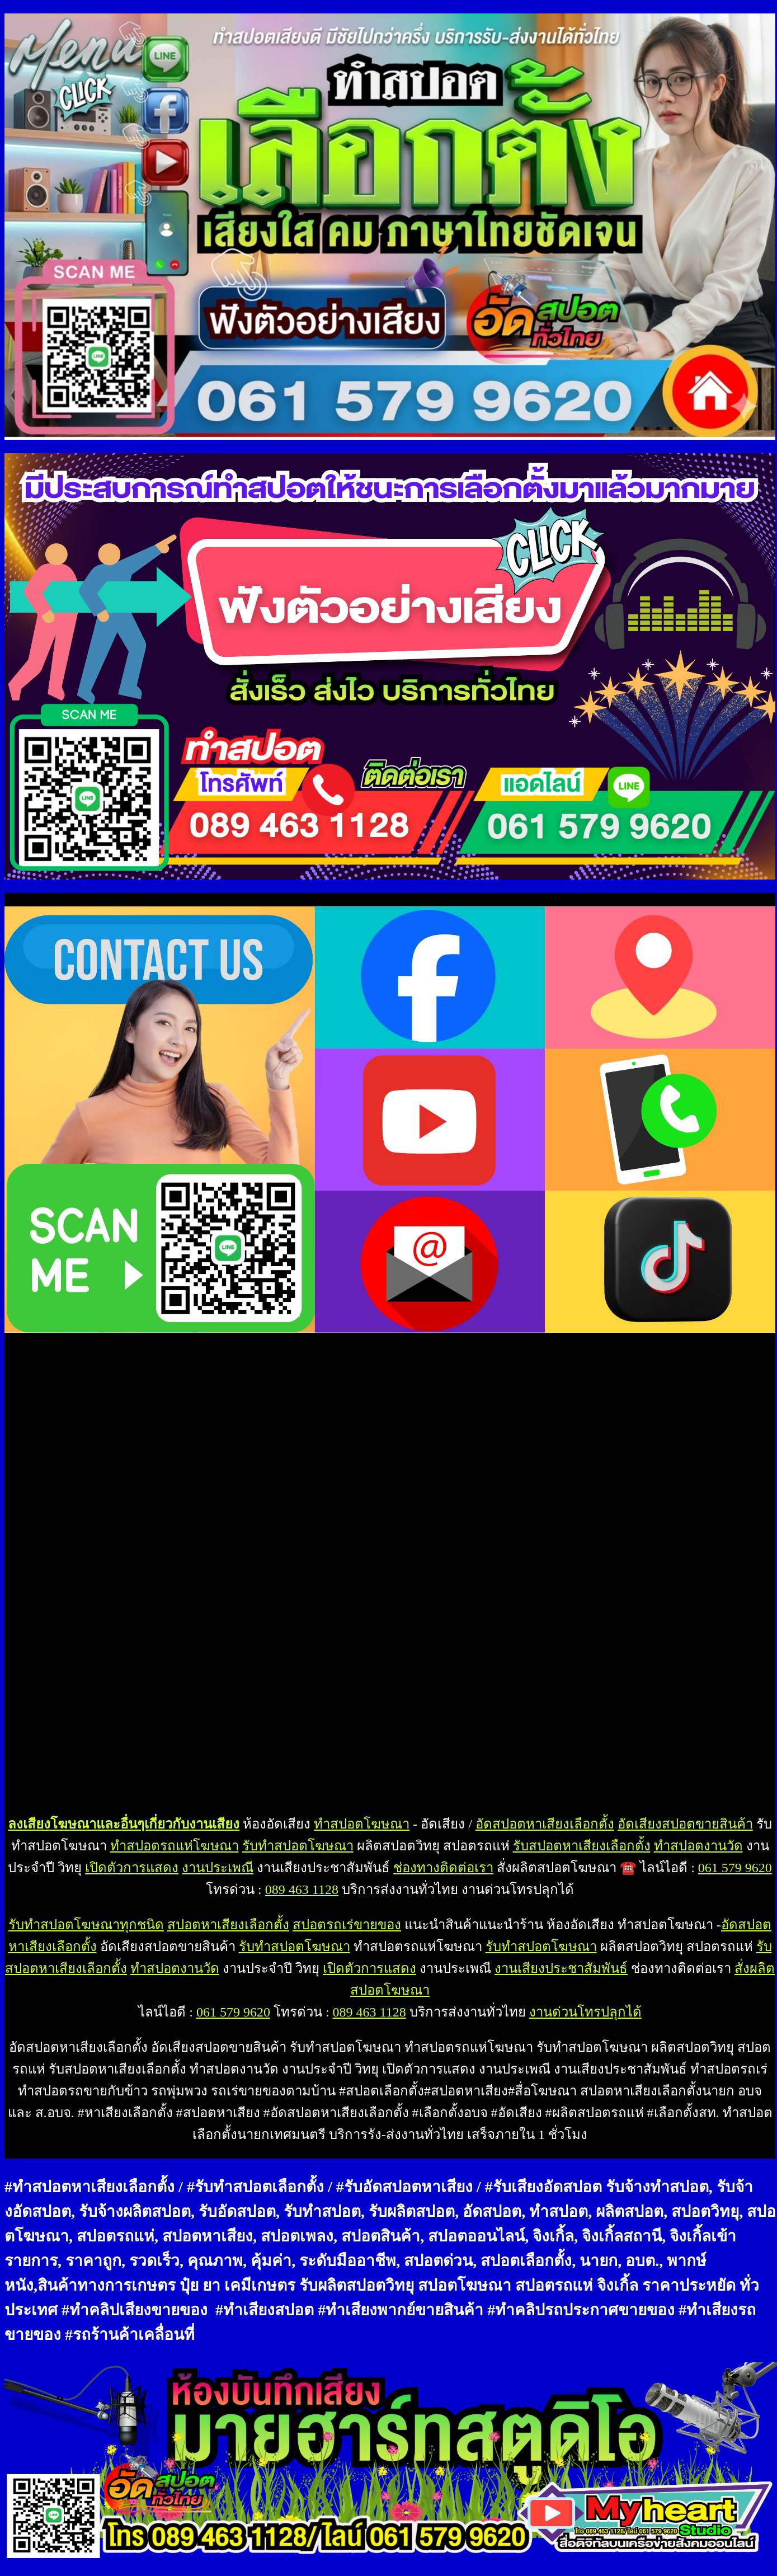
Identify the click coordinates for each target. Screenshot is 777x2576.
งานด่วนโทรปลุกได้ (585, 2012)
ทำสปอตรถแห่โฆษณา (174, 1846)
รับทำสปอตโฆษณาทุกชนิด (86, 1924)
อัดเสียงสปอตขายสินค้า (685, 1824)
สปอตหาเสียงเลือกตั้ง (228, 1924)
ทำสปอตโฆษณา (361, 1824)
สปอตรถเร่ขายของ (347, 1924)
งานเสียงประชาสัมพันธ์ (561, 1968)
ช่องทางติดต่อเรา (443, 1867)
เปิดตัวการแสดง (131, 1867)
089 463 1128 (301, 1889)
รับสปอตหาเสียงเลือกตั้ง (582, 1846)
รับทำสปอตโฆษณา (298, 1846)
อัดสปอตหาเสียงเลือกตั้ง (544, 1824)
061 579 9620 (735, 1867)
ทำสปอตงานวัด (698, 1846)
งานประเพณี (217, 1867)
